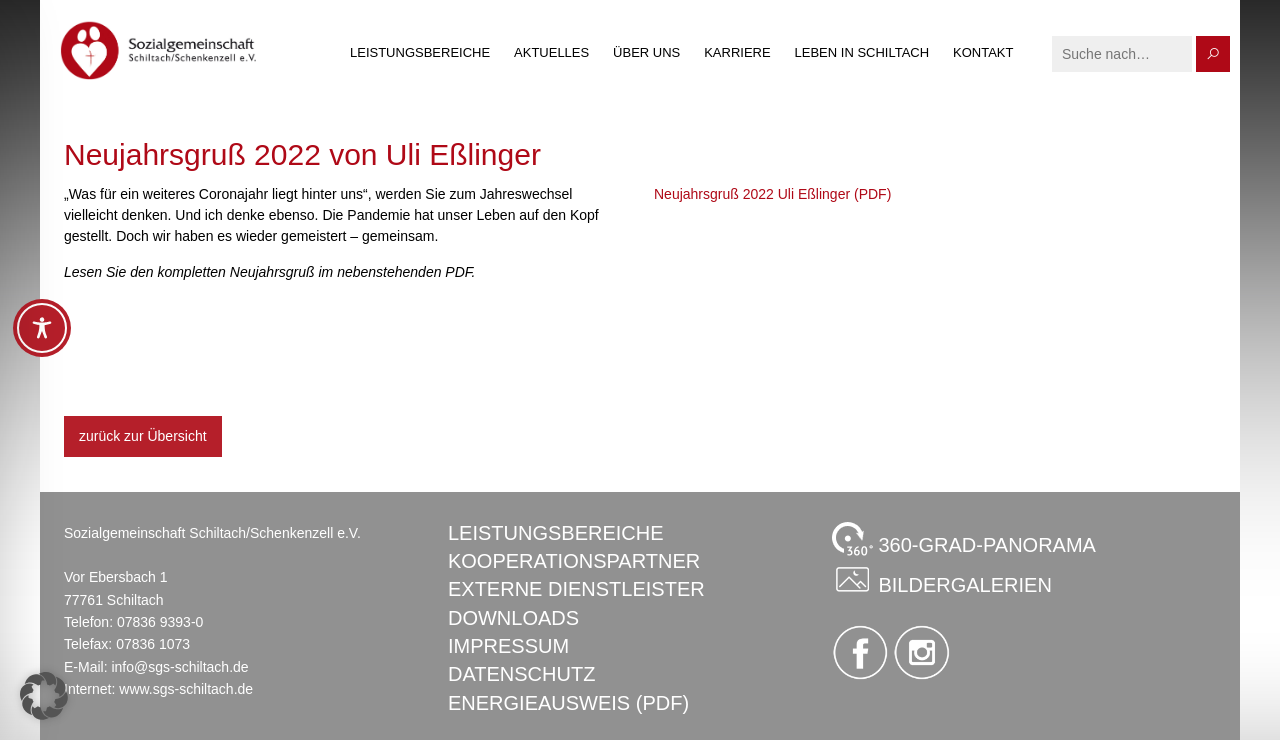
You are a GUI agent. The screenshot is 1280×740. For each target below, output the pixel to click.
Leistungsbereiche (420, 52)
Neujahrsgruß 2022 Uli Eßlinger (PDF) (772, 194)
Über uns (646, 52)
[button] (44, 696)
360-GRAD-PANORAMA (964, 539)
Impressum (508, 646)
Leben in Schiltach (862, 52)
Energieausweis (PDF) (568, 703)
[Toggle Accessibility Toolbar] (42, 328)
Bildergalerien (942, 579)
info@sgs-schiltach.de (179, 667)
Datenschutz (521, 674)
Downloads (513, 618)
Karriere (737, 52)
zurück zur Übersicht (143, 436)
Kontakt (983, 52)
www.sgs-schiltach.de (186, 689)
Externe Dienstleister (576, 589)
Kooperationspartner (574, 561)
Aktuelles (551, 52)
